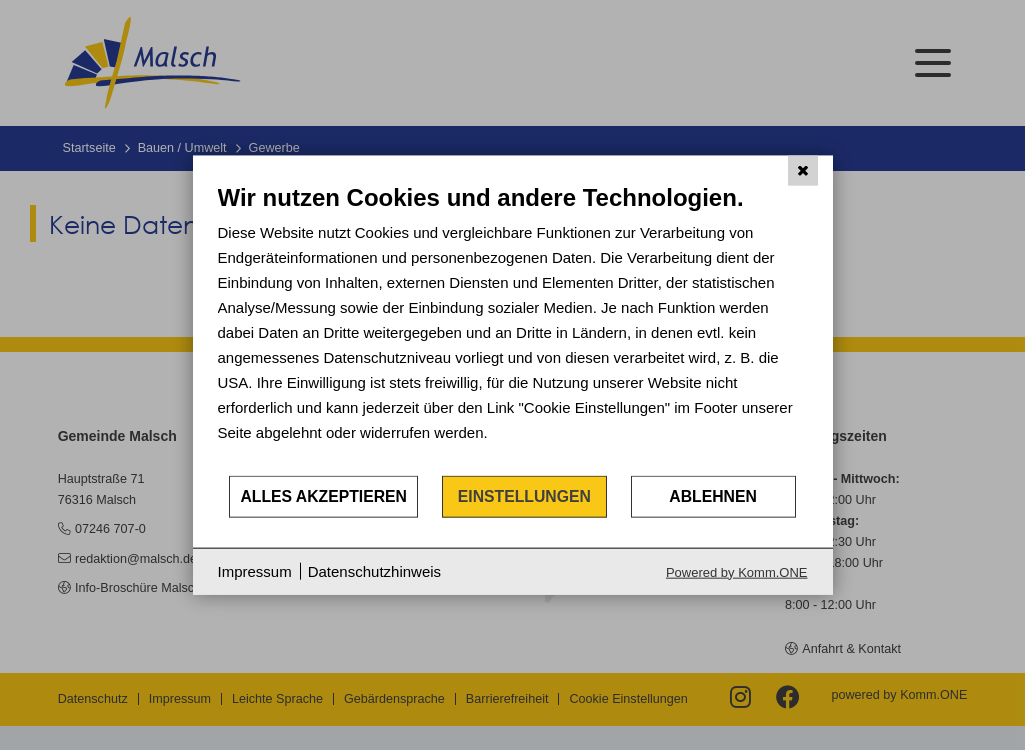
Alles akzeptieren (323, 496)
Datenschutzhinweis (374, 571)
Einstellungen (524, 496)
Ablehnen (713, 496)
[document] (513, 328)
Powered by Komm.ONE (737, 571)
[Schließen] (803, 171)
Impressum (255, 571)
